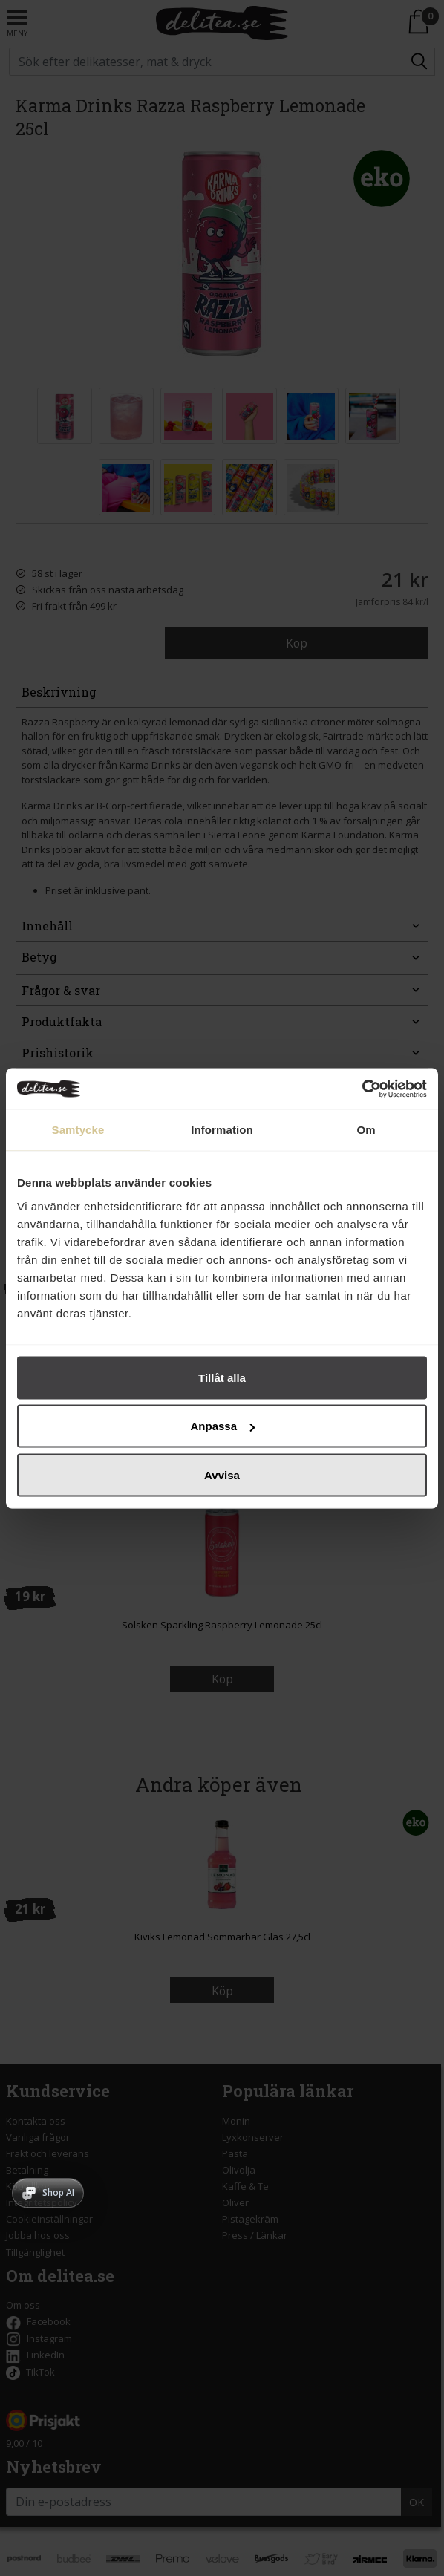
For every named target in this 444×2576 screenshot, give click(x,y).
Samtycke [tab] (78, 1130)
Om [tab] (365, 1130)
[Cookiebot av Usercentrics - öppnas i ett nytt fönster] (362, 1088)
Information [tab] (222, 1130)
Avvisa (222, 1474)
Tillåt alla (222, 1377)
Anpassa (222, 1426)
